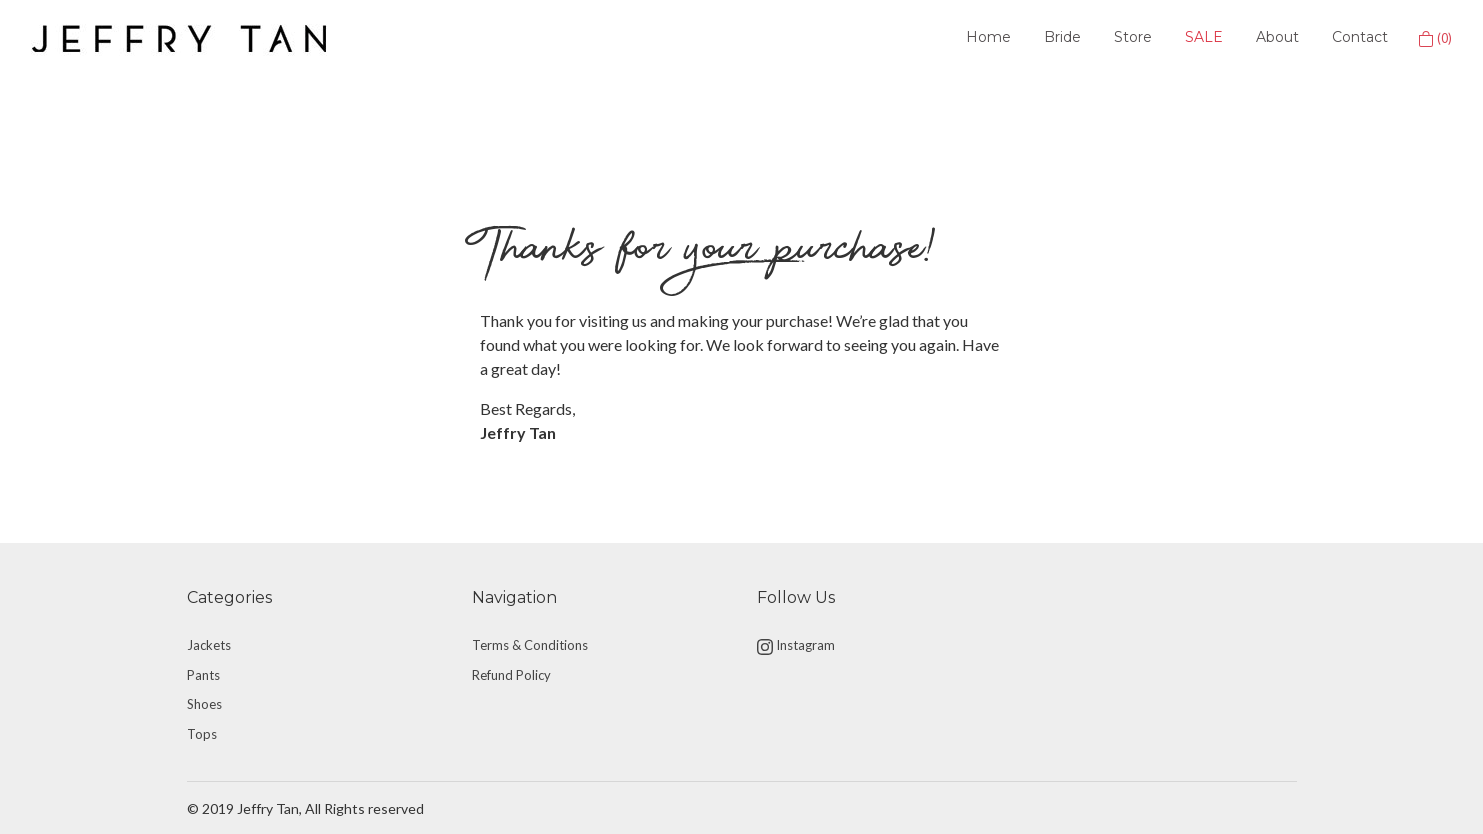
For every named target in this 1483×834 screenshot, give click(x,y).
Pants (203, 675)
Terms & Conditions (530, 645)
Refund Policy (511, 675)
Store (1133, 37)
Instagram (796, 646)
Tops (202, 734)
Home (988, 37)
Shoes (204, 704)
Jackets (209, 645)
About (1277, 37)
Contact (1360, 37)
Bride (1062, 37)
